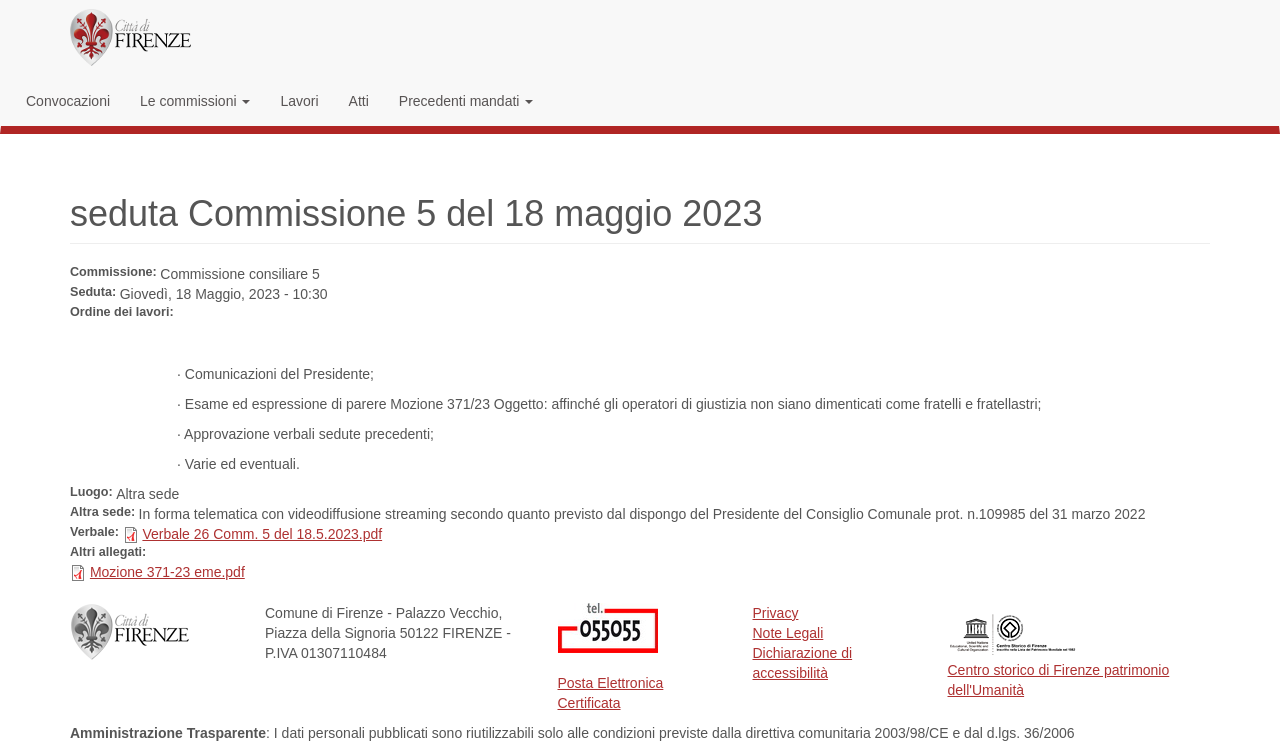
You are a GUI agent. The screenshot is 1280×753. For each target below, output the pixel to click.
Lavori (299, 101)
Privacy (776, 613)
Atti (359, 101)
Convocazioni (68, 101)
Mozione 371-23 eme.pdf (167, 572)
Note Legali (788, 633)
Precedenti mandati (466, 101)
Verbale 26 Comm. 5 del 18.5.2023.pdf (262, 534)
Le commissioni (195, 101)
